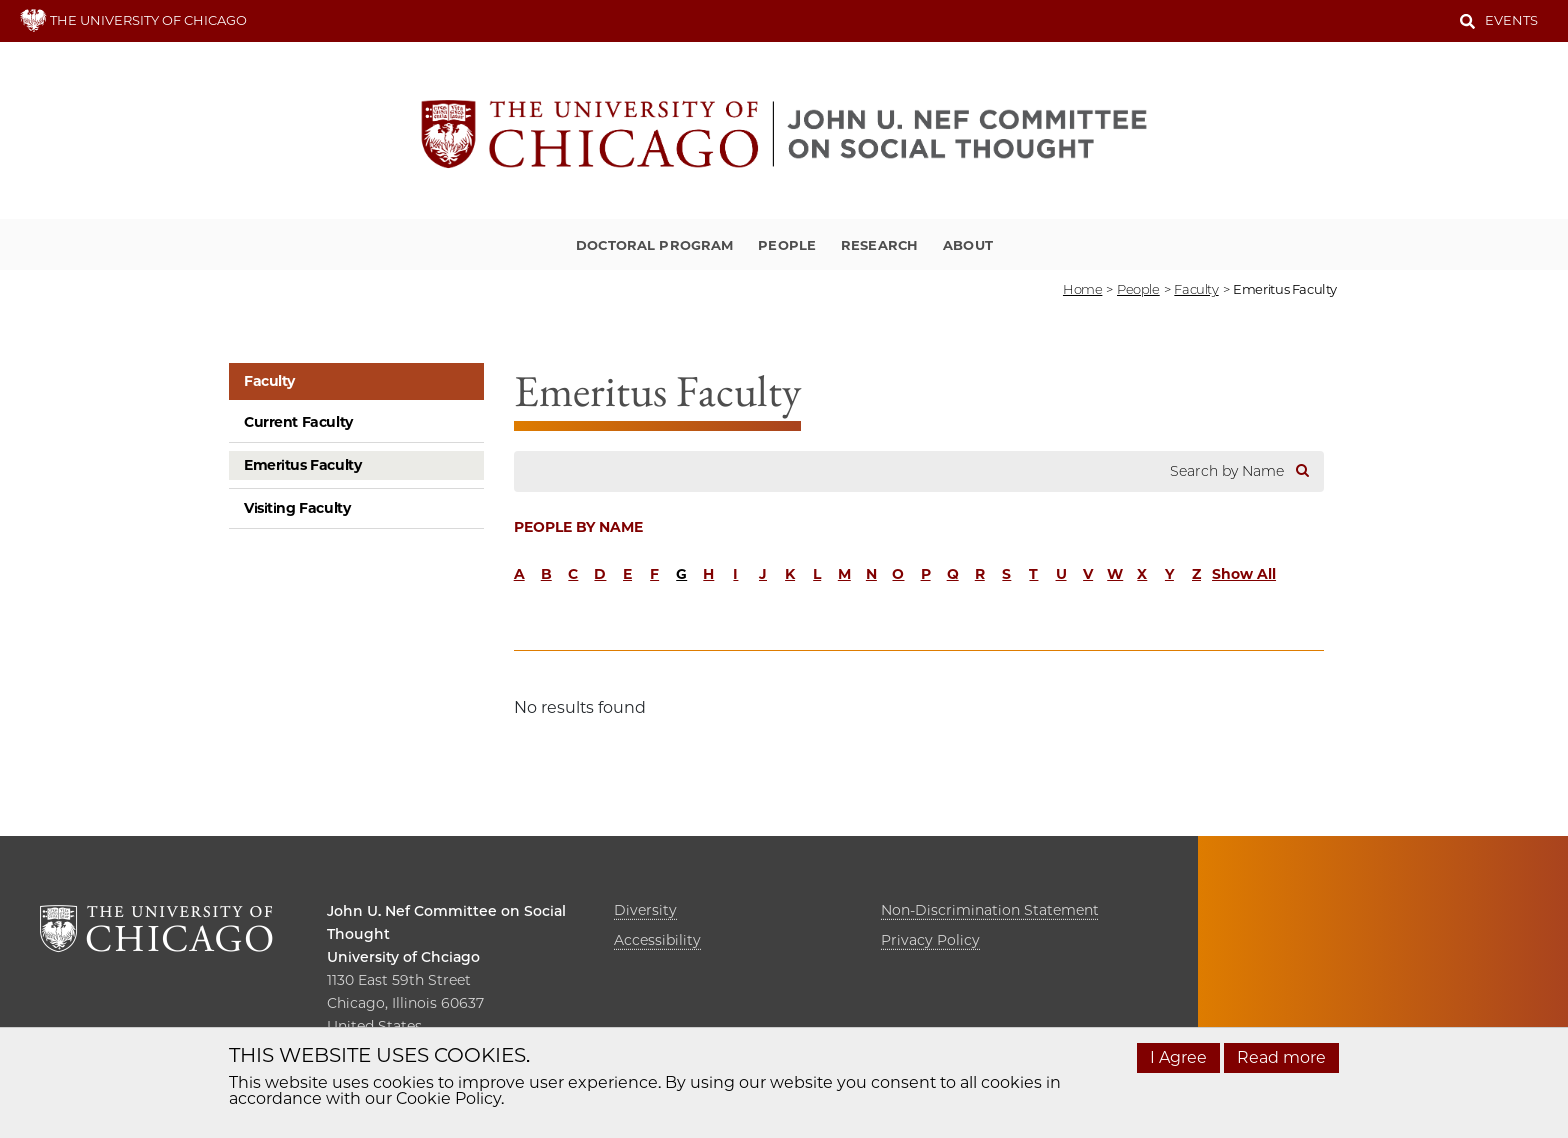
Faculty (269, 381)
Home (1082, 289)
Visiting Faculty (297, 508)
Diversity (645, 910)
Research (879, 245)
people (1138, 289)
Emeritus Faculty (302, 465)
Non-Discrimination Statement (990, 910)
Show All (1244, 574)
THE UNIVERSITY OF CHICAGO (133, 20)
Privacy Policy (930, 940)
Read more (1281, 1057)
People (787, 245)
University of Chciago (403, 957)
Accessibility (657, 940)
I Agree (1178, 1057)
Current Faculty (298, 422)
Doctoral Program (654, 245)
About (968, 245)
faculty (1196, 289)
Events (1511, 20)
